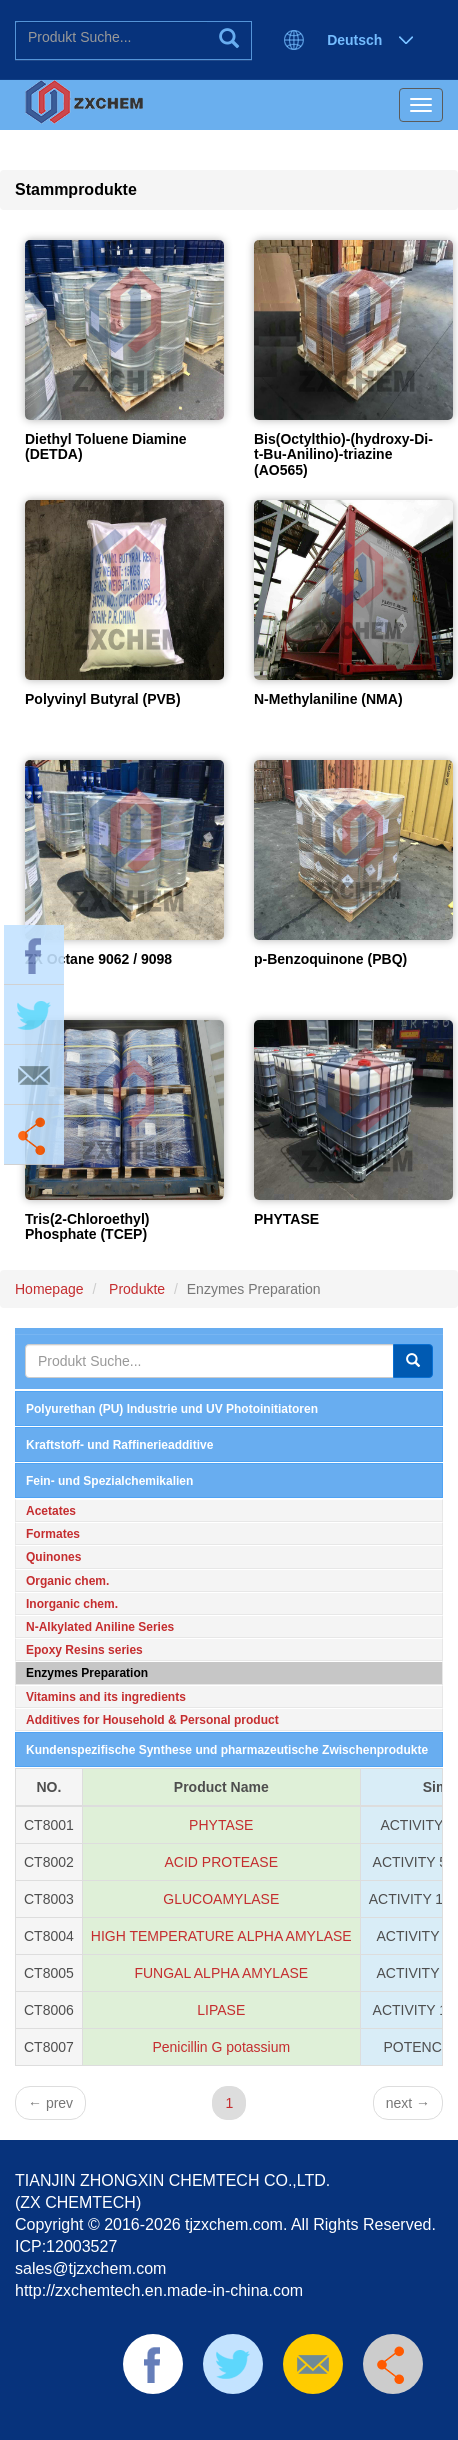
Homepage (49, 1289)
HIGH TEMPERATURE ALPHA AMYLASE (221, 1936)
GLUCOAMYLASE (221, 1899)
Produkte (135, 1289)
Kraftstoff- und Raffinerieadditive (119, 1445)
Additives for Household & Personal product (152, 1720)
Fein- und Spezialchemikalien (109, 1481)
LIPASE (221, 2010)
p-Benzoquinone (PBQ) (330, 959)
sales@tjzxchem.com (90, 2268)
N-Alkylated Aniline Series (100, 1627)
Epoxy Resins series (84, 1650)
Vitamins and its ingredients (106, 1697)
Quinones (53, 1557)
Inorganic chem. (72, 1604)
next (408, 2103)
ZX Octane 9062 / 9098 (98, 959)
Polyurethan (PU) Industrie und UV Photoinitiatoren (172, 1409)
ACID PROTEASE (221, 1862)
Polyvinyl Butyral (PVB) (103, 699)
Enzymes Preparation (87, 1673)
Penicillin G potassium (221, 2047)
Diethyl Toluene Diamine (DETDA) (106, 446)
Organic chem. (67, 1581)
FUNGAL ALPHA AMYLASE (221, 1973)
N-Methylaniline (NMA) (328, 699)
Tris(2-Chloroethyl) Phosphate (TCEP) (87, 1226)
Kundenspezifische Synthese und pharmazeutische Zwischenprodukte (227, 1750)
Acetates (51, 1511)
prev (50, 2103)
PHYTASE (286, 1219)
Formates (53, 1534)
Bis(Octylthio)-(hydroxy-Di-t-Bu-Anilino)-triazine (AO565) (343, 454)
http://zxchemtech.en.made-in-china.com (159, 2290)
